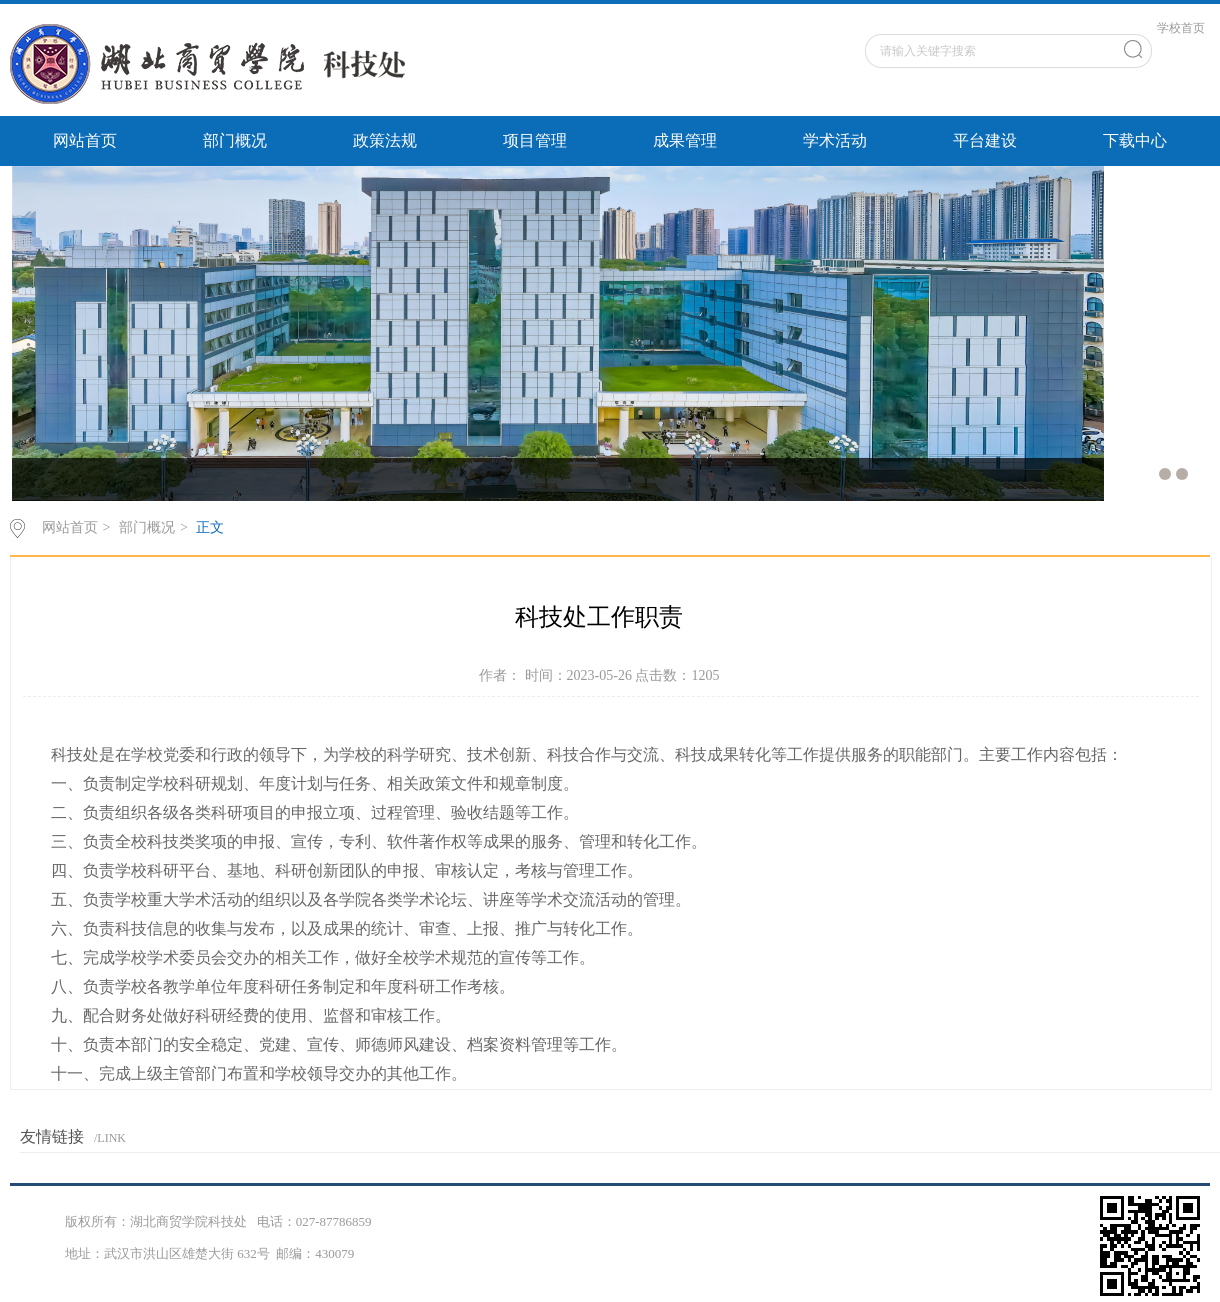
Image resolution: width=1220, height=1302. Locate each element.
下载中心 (1135, 140)
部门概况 (235, 140)
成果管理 (685, 140)
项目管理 (535, 140)
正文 (210, 527)
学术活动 (835, 140)
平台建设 (985, 140)
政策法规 (385, 140)
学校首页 (1181, 28)
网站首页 (85, 140)
